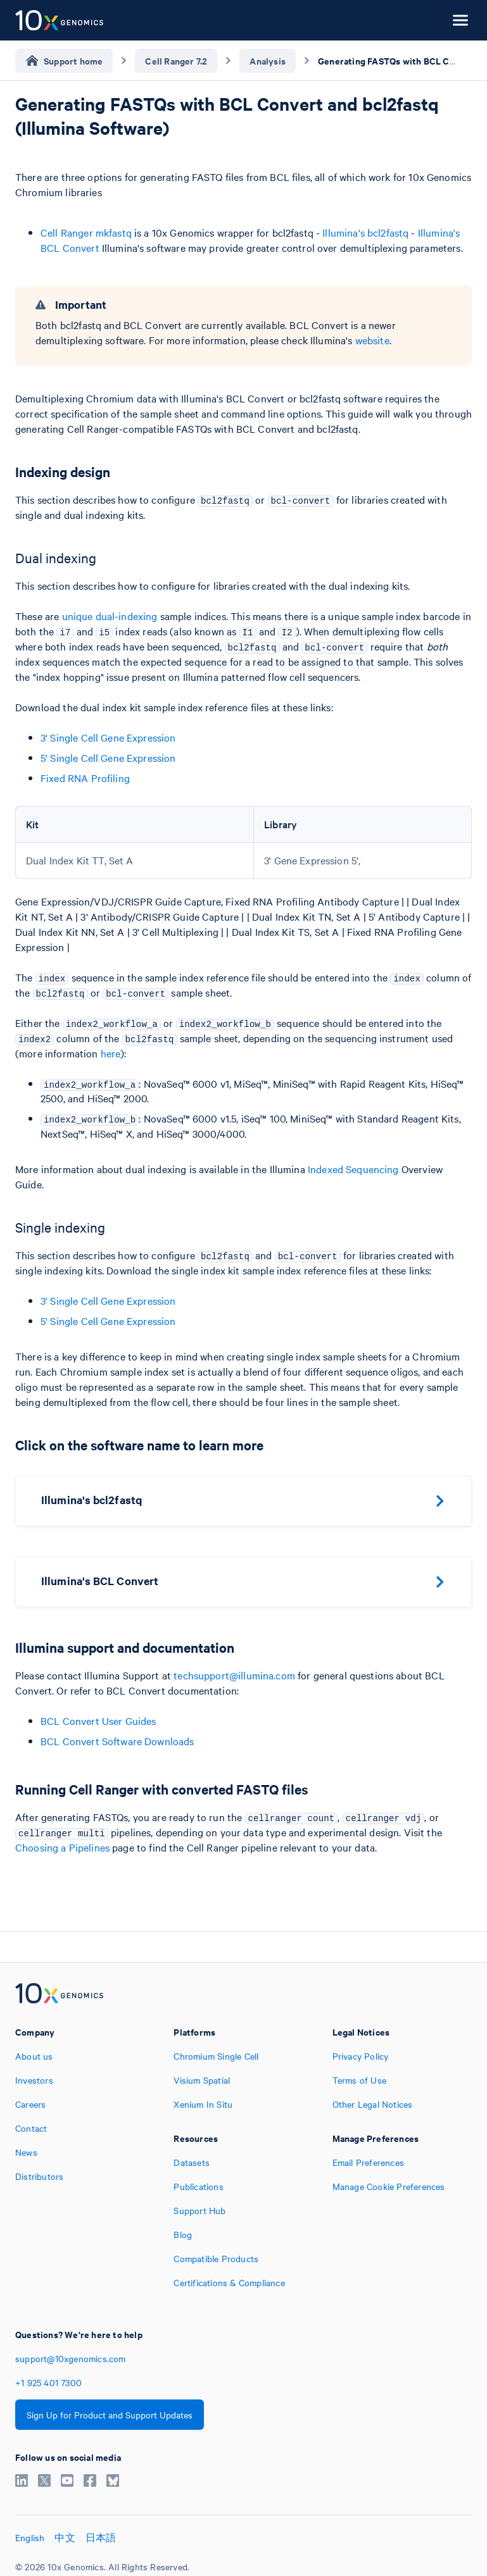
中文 (64, 2537)
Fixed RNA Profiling (85, 778)
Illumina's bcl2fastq (365, 232)
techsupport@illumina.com (234, 1675)
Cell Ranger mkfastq (86, 232)
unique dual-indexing (110, 616)
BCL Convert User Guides (98, 1720)
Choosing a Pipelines (62, 1847)
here (111, 1053)
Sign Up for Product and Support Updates (110, 2414)
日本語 (101, 2537)
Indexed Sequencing (353, 1169)
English (29, 2537)
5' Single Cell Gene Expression (108, 757)
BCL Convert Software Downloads (117, 1741)
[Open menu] (460, 20)
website (372, 340)
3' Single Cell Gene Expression (108, 737)
